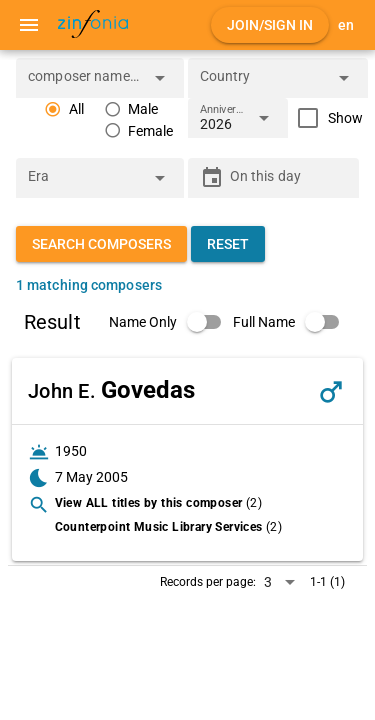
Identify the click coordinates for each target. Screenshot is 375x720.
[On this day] (289, 178)
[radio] (64, 109)
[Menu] (29, 25)
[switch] (171, 322)
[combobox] (85, 84)
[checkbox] (325, 118)
